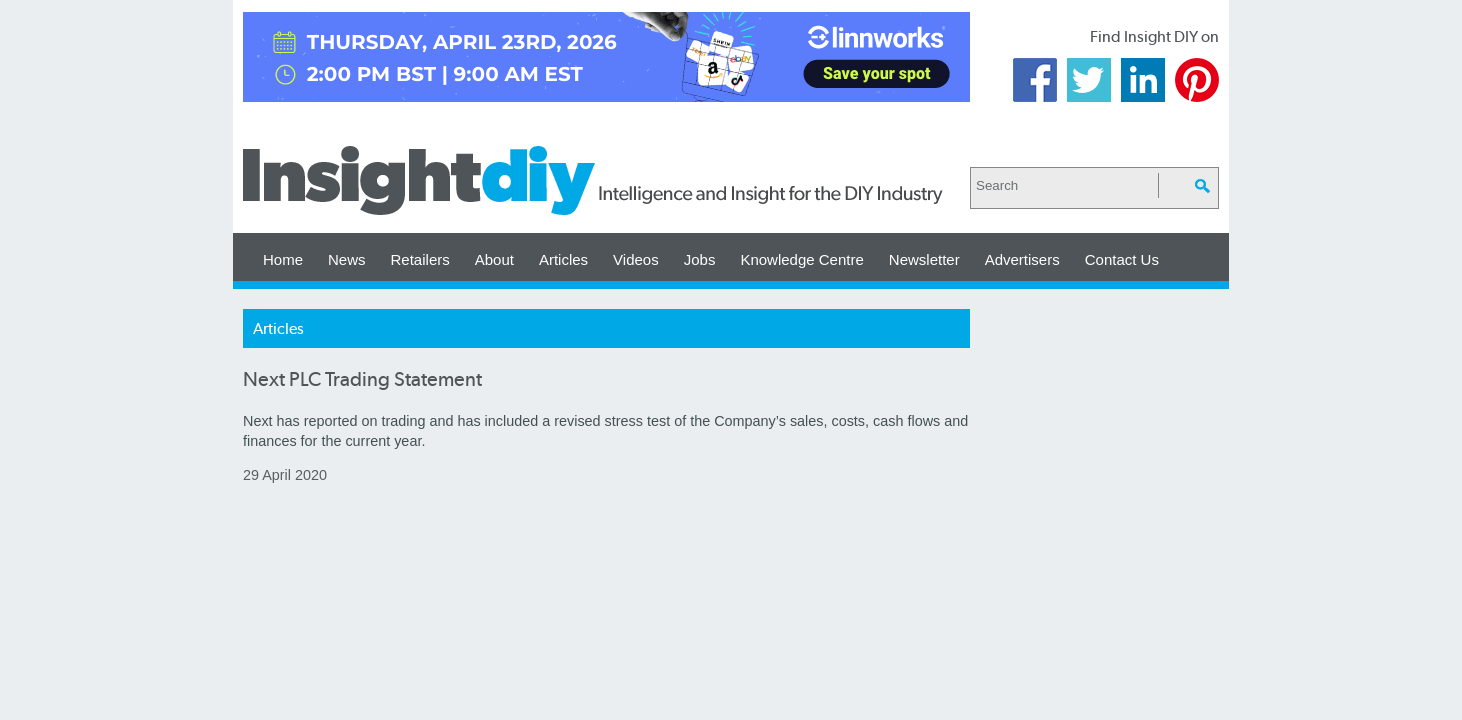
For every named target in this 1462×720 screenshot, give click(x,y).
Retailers (420, 259)
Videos (636, 259)
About (494, 259)
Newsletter (924, 259)
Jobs (700, 259)
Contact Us (1122, 259)
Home (283, 259)
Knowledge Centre (801, 259)
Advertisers (1022, 259)
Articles (563, 259)
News (347, 259)
